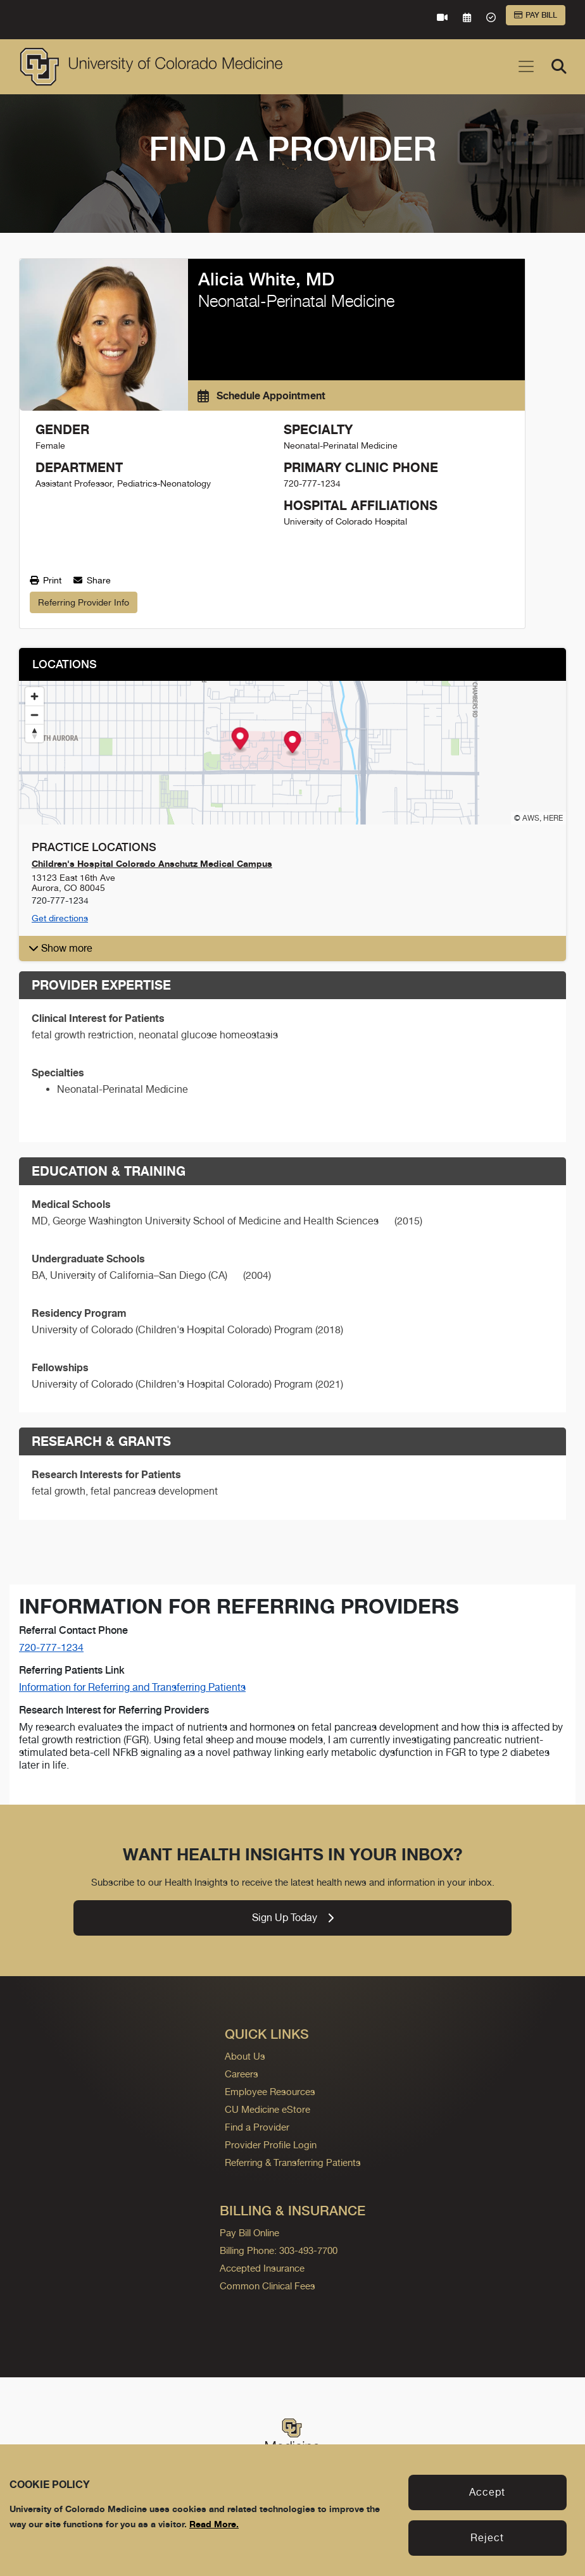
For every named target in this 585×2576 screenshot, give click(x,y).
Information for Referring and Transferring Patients (132, 1687)
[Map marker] (292, 744)
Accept (487, 2492)
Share (92, 580)
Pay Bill (535, 15)
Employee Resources (270, 2091)
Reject (487, 2538)
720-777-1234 (51, 1647)
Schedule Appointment (261, 395)
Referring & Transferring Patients (293, 2162)
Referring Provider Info (83, 602)
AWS (530, 818)
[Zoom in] (34, 696)
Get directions (60, 918)
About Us (245, 2056)
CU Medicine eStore (267, 2109)
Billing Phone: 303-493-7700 (278, 2250)
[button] (292, 948)
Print (45, 580)
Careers (241, 2074)
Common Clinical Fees (267, 2285)
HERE (553, 818)
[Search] (559, 66)
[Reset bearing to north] (34, 733)
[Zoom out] (34, 715)
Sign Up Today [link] (293, 1918)
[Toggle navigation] (526, 66)
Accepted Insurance (262, 2268)
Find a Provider (257, 2127)
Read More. (214, 2523)
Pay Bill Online (249, 2232)
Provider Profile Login (271, 2144)
